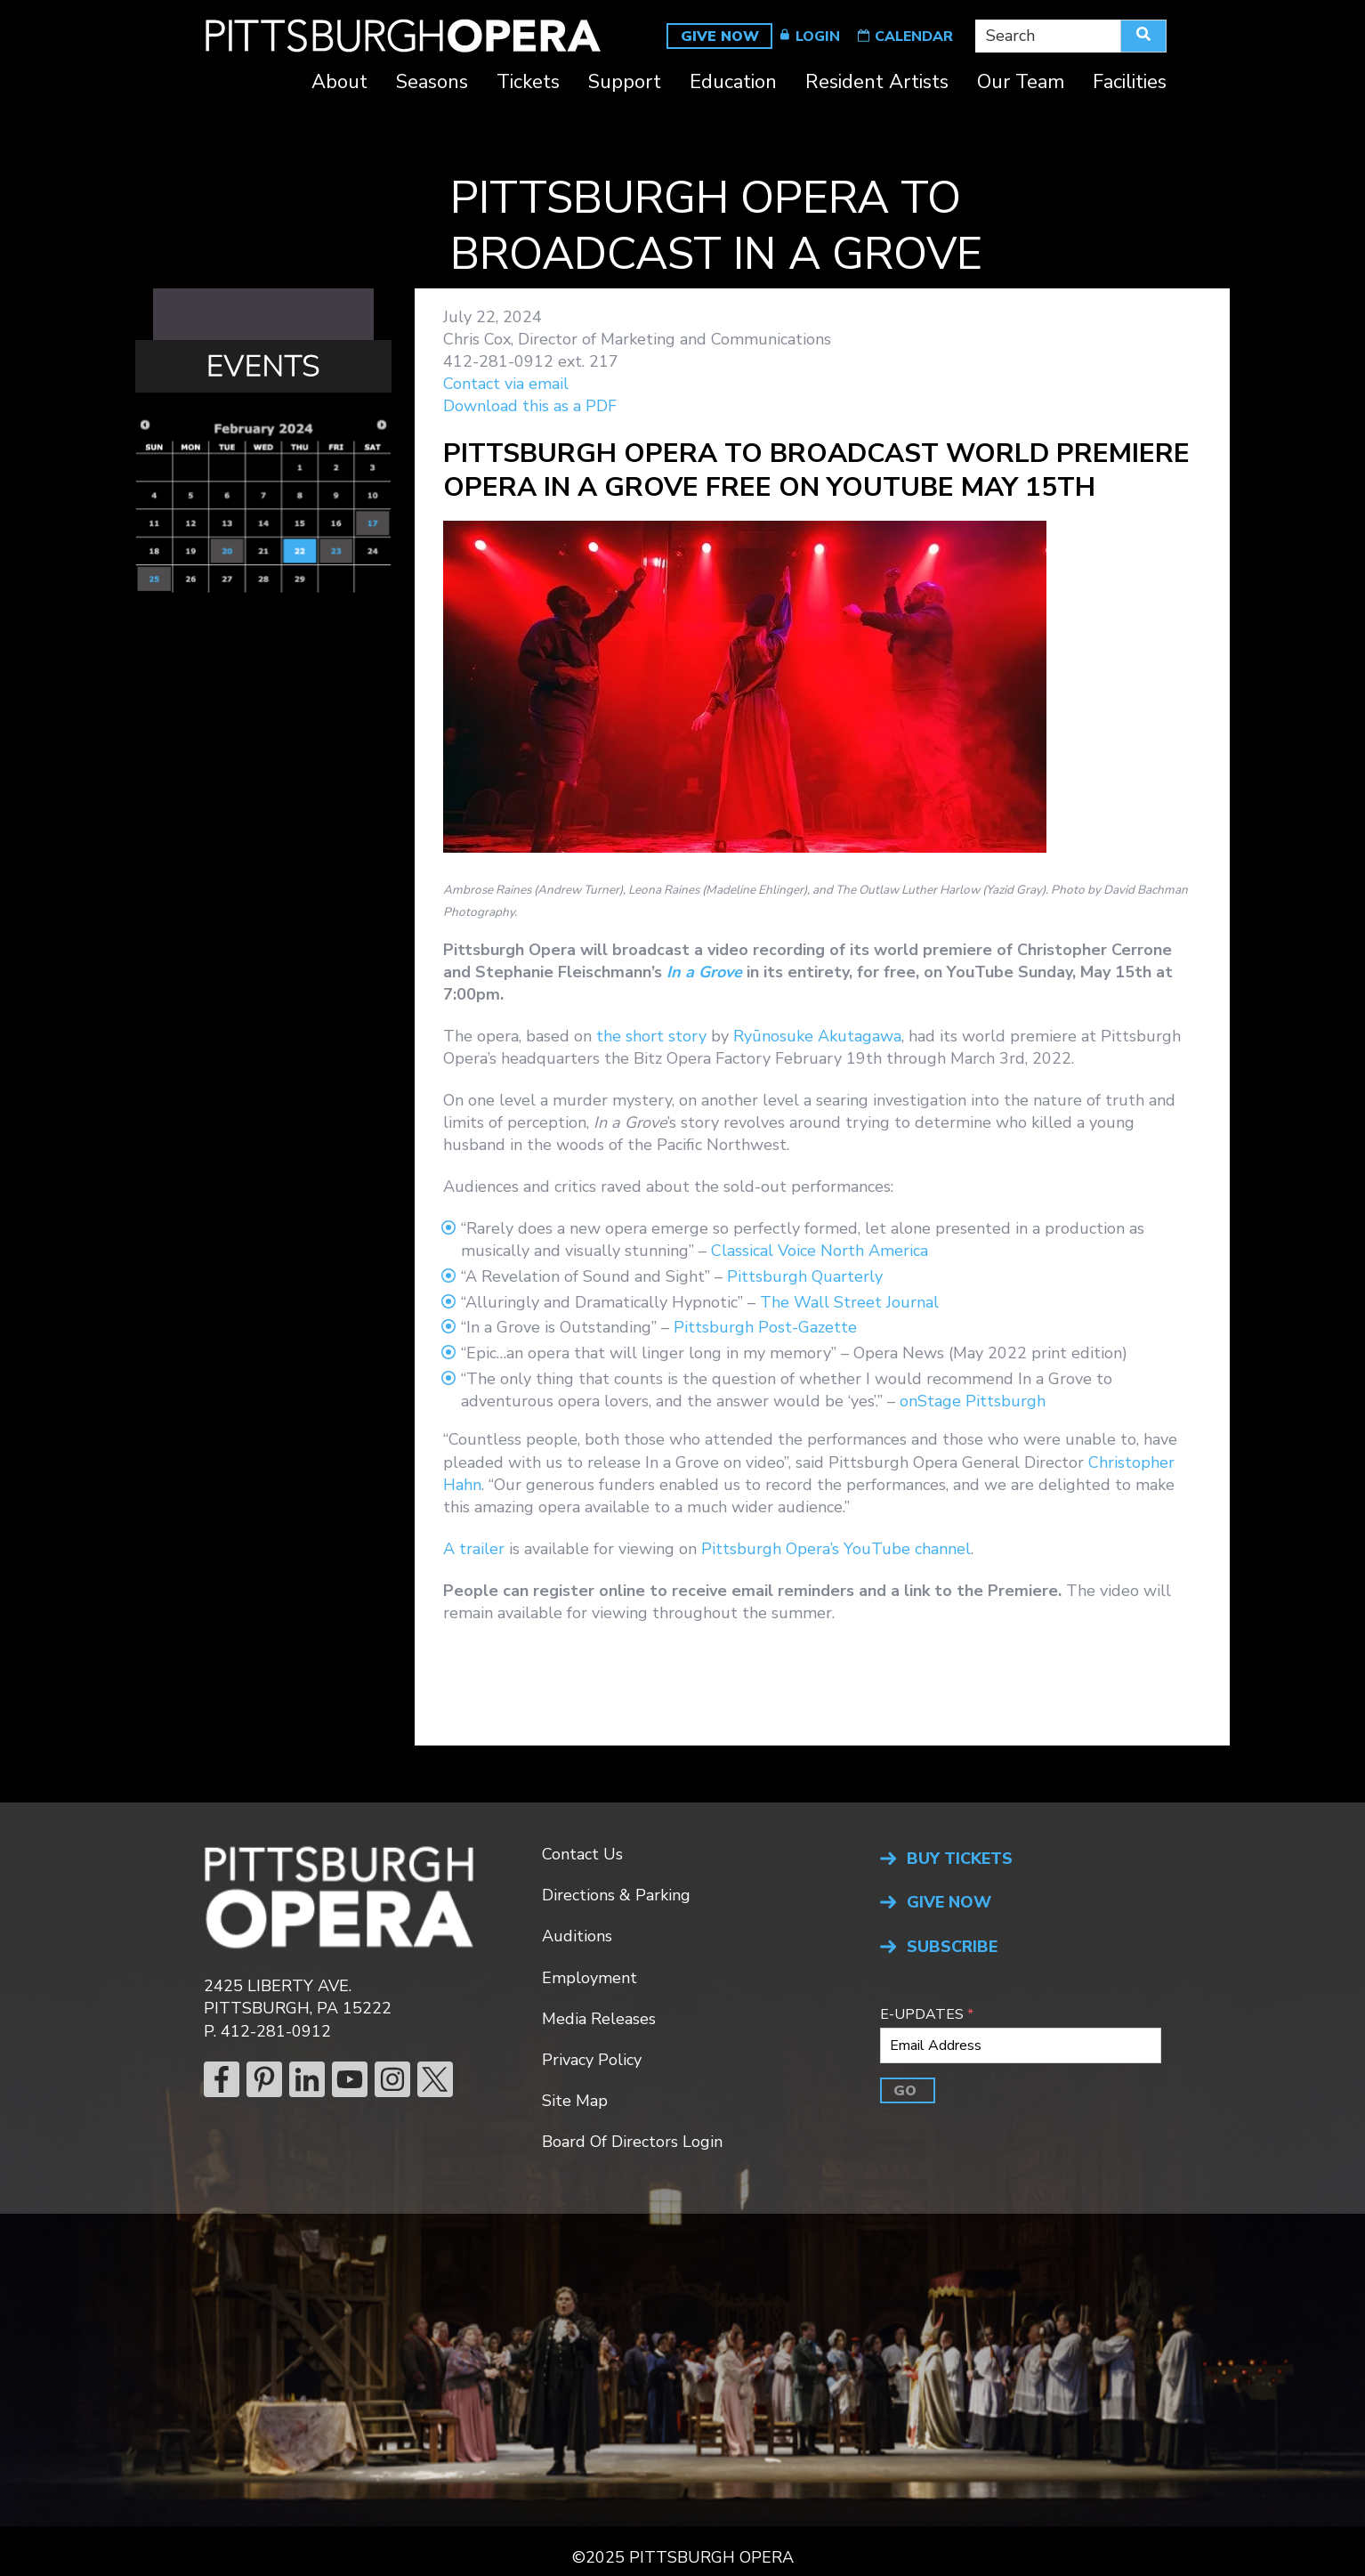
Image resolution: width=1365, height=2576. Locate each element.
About (339, 83)
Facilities (1130, 83)
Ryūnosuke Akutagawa (817, 1036)
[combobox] (1047, 36)
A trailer (474, 1548)
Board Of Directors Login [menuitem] (632, 2141)
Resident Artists (877, 83)
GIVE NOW (720, 36)
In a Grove (704, 972)
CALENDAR (914, 36)
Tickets (528, 83)
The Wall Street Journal (849, 1302)
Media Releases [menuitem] (599, 2018)
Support (624, 83)
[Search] (1143, 36)
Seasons (432, 83)
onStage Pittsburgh (973, 1401)
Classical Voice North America (819, 1250)
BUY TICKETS (960, 1858)
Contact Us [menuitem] (582, 1854)
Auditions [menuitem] (577, 1936)
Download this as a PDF (530, 406)
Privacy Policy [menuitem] (592, 2059)
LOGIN (818, 36)
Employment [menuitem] (589, 1978)
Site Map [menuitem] (575, 2100)
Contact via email (506, 383)
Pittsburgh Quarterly (805, 1276)
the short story (651, 1036)
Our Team (1020, 83)
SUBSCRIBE (952, 1946)
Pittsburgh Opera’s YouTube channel (836, 1548)
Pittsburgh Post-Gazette (765, 1327)
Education (733, 83)
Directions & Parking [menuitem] (616, 1895)
